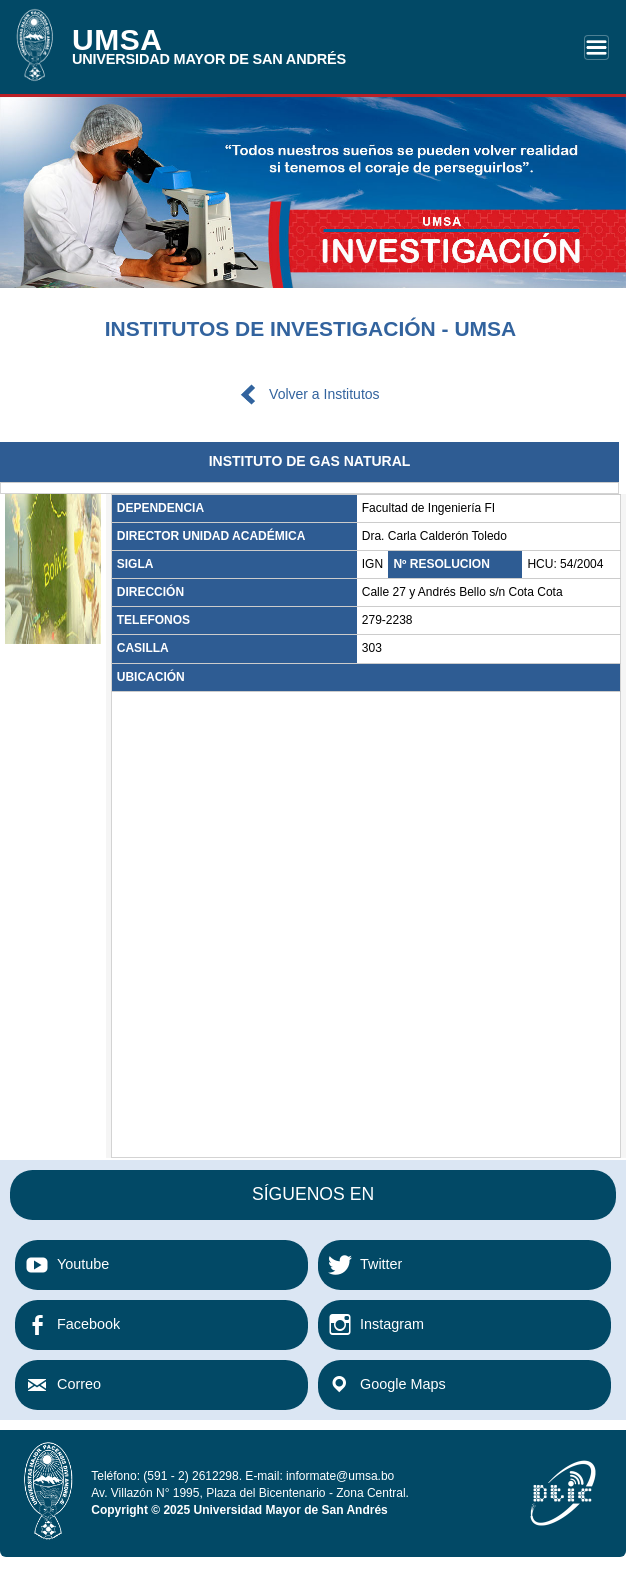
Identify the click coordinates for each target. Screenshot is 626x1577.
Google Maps (403, 1384)
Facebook (88, 1324)
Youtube (83, 1264)
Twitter (381, 1264)
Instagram (392, 1324)
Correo (79, 1384)
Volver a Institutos (324, 394)
